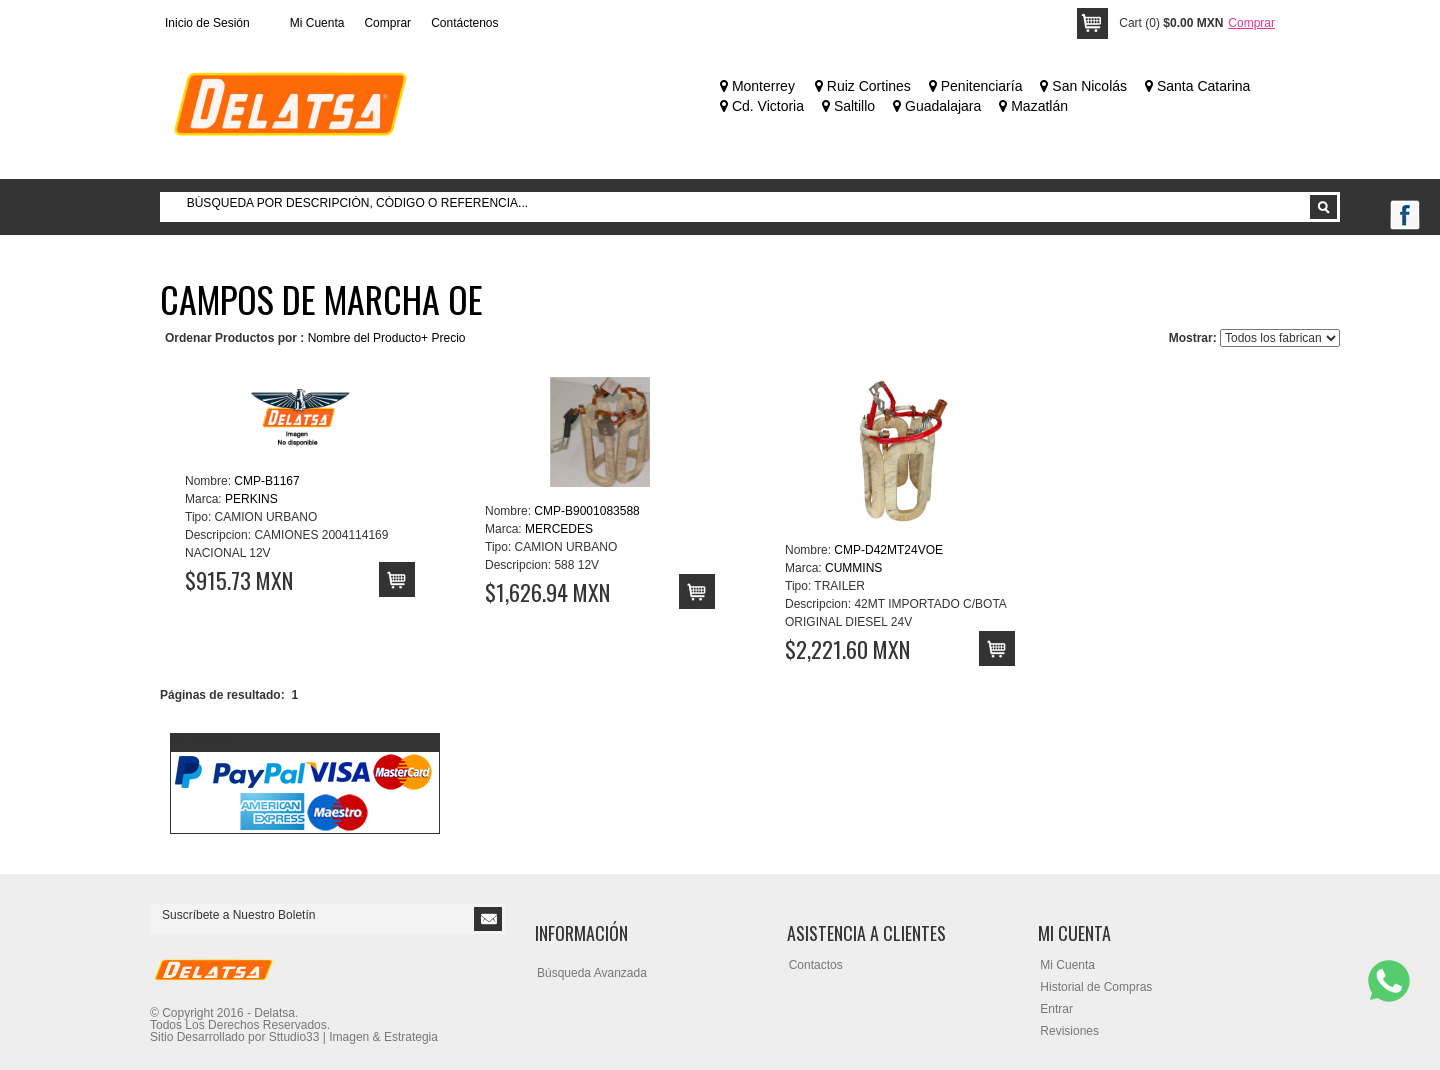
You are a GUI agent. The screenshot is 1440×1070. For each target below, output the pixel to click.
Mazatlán (1033, 106)
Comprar (387, 23)
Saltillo (848, 106)
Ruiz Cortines (863, 86)
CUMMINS (853, 568)
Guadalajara (937, 106)
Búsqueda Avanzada (592, 973)
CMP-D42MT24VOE (888, 550)
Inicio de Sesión (207, 23)
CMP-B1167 (266, 481)
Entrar (1056, 1009)
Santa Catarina (1197, 86)
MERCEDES (559, 529)
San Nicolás (1083, 86)
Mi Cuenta (317, 23)
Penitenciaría (976, 86)
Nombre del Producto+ (368, 338)
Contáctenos (464, 23)
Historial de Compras (1096, 987)
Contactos (816, 965)
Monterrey (757, 86)
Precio (448, 338)
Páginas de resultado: (222, 695)
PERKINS (251, 499)
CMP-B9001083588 (586, 511)
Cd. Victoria (762, 106)
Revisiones (1069, 1031)
